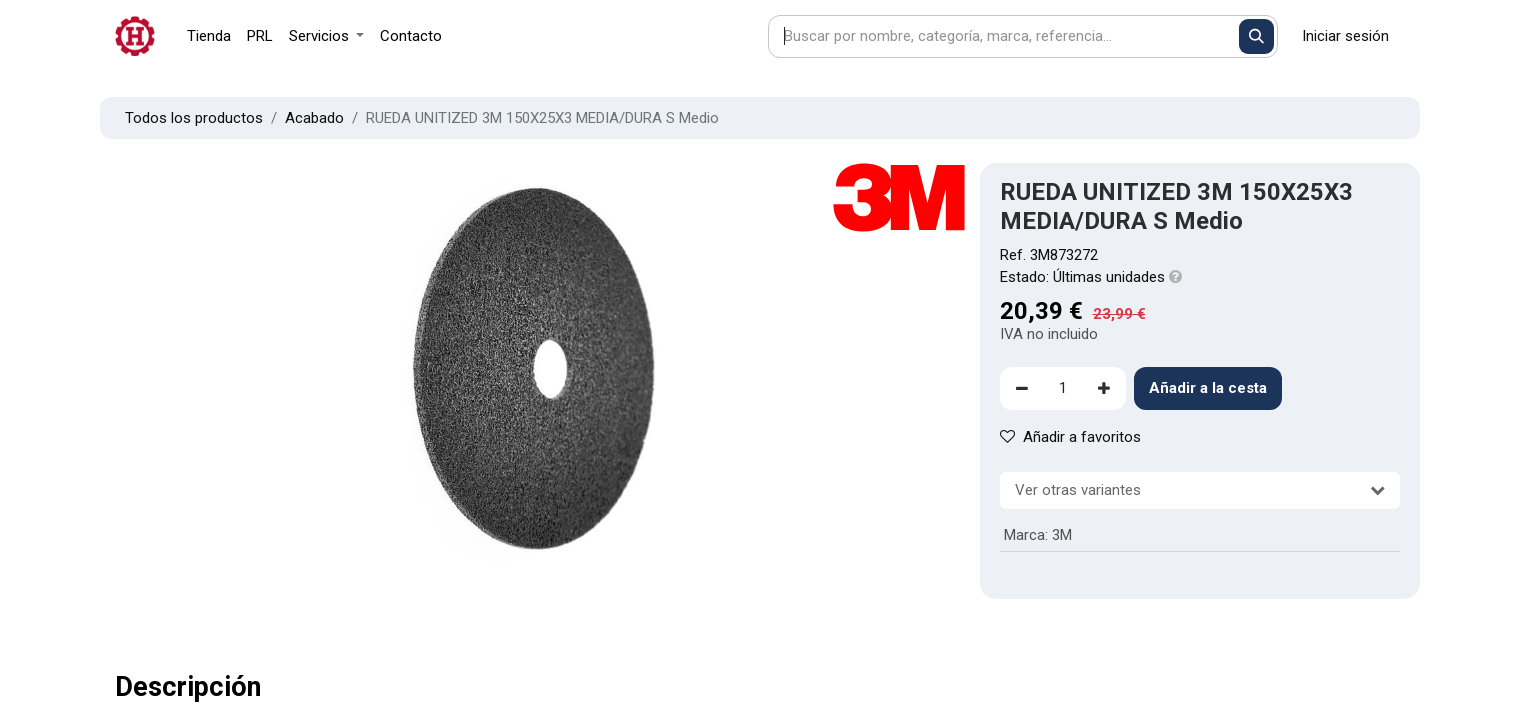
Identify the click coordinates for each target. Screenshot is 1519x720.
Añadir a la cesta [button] (1208, 388)
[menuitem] (209, 36)
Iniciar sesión (1345, 36)
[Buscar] (1256, 36)
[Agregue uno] (1104, 388)
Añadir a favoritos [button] (1070, 437)
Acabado (314, 118)
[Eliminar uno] (1022, 388)
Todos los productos (194, 118)
